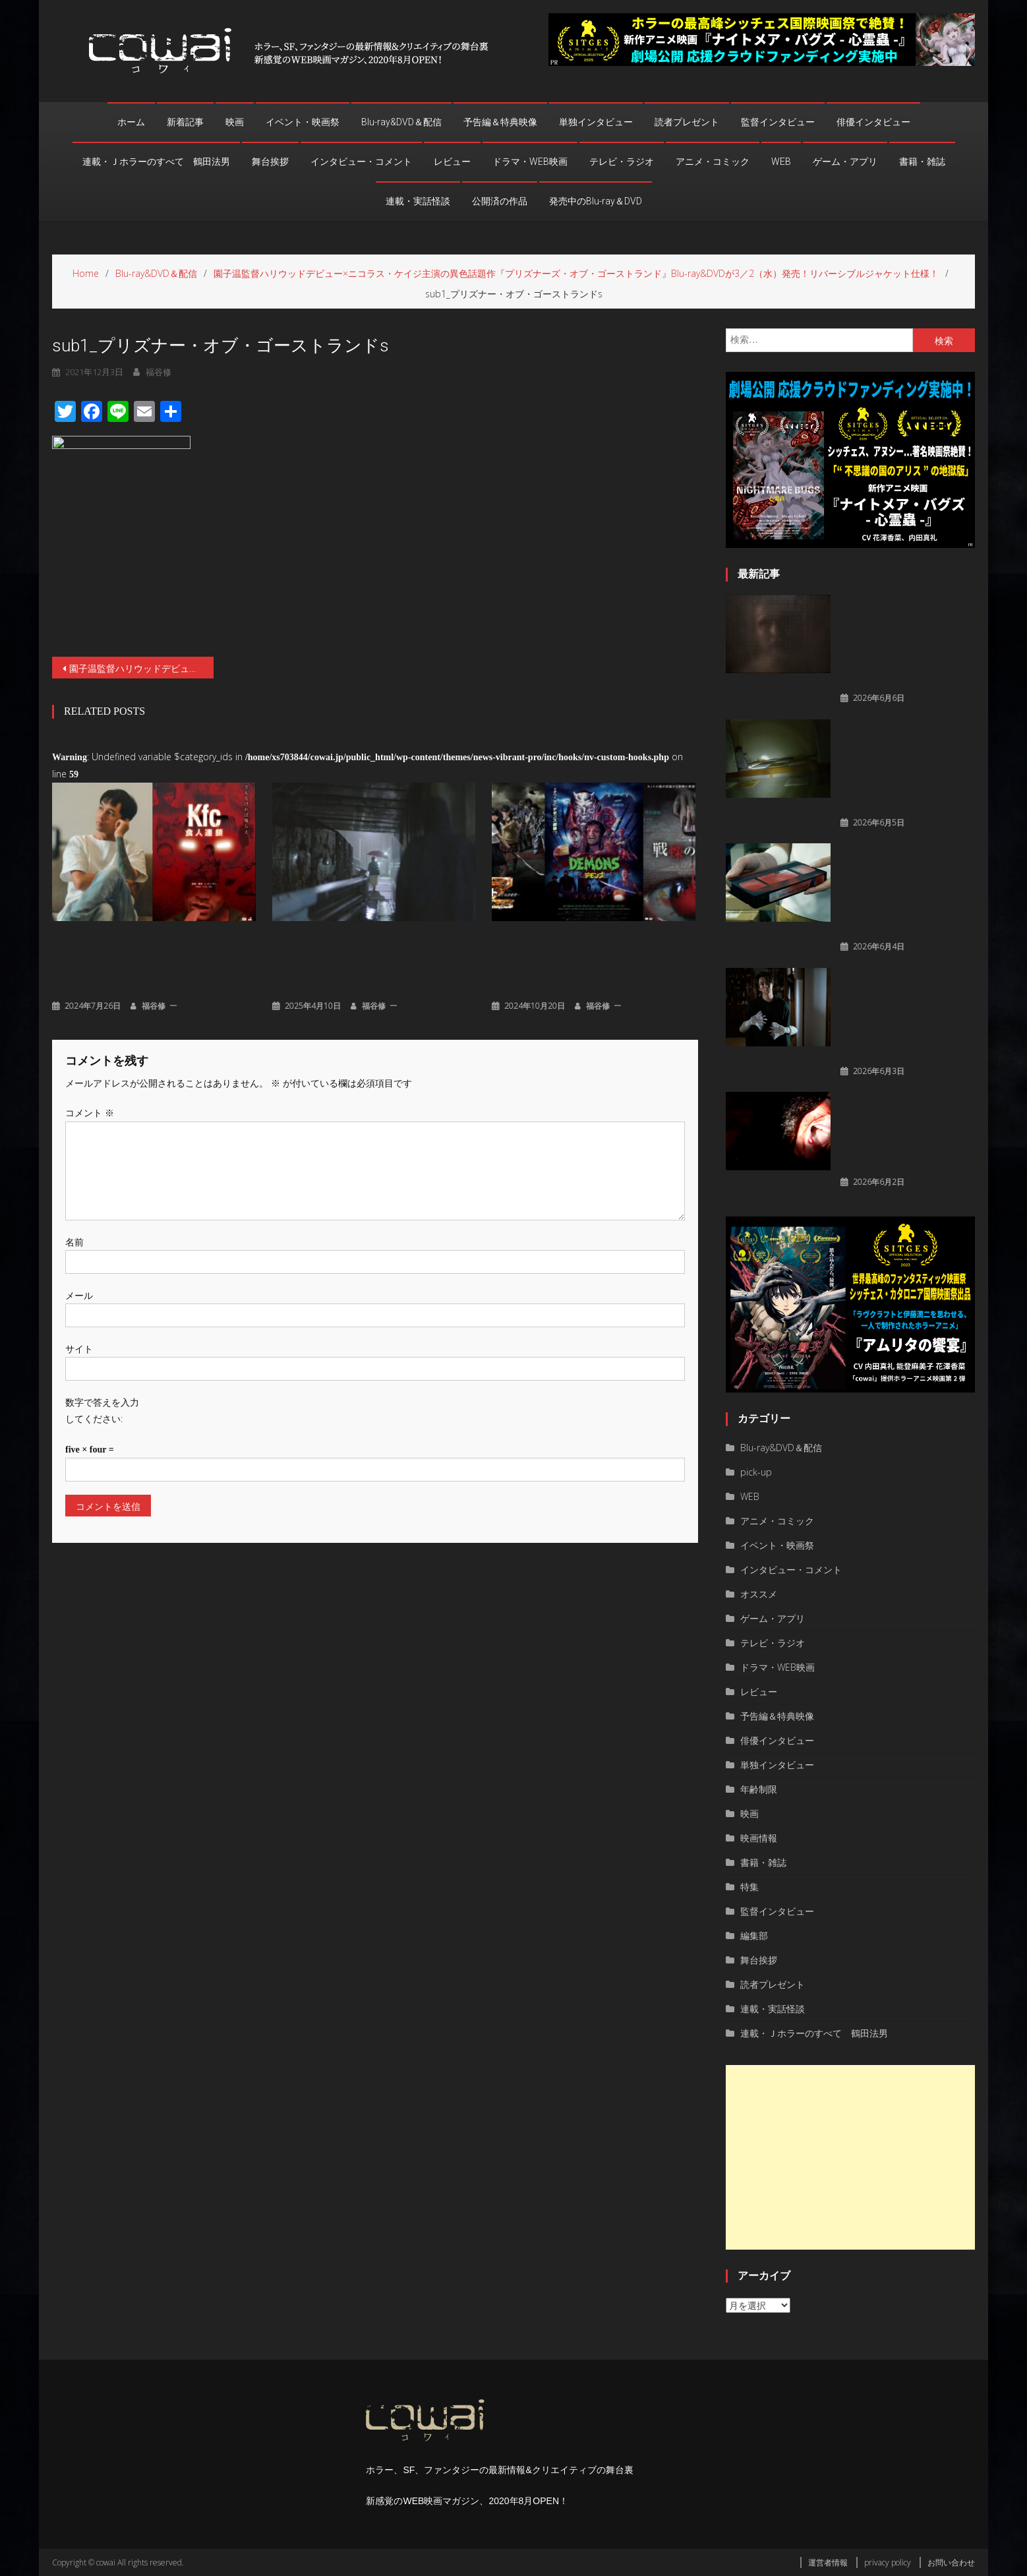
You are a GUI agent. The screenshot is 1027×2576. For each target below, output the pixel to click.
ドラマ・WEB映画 (530, 161)
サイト (79, 1346)
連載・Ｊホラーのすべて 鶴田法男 (156, 161)
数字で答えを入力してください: (102, 1408)
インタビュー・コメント (361, 161)
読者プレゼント (687, 122)
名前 (74, 1240)
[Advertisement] (850, 2157)
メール (79, 1293)
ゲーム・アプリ (845, 161)
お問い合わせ (951, 2562)
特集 (749, 1886)
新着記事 (185, 122)
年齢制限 (758, 1789)
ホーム (131, 122)
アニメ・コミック (712, 161)
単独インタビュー (596, 122)
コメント (89, 1111)
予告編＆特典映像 (500, 122)
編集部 (754, 1935)
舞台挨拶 (270, 161)
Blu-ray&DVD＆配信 (401, 122)
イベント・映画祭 (302, 122)
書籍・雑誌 (922, 161)
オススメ (758, 1594)
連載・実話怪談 (418, 201)
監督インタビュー (778, 122)
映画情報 (758, 1838)
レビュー (452, 161)
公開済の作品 (499, 201)
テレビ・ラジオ (621, 161)
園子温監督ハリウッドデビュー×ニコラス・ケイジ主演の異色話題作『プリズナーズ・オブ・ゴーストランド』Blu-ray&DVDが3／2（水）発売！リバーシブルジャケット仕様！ (141, 668)
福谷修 (153, 1003)
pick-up (756, 1472)
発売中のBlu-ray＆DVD (595, 201)
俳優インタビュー (873, 122)
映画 (234, 122)
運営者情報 (828, 2562)
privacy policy (887, 2562)
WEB (781, 161)
